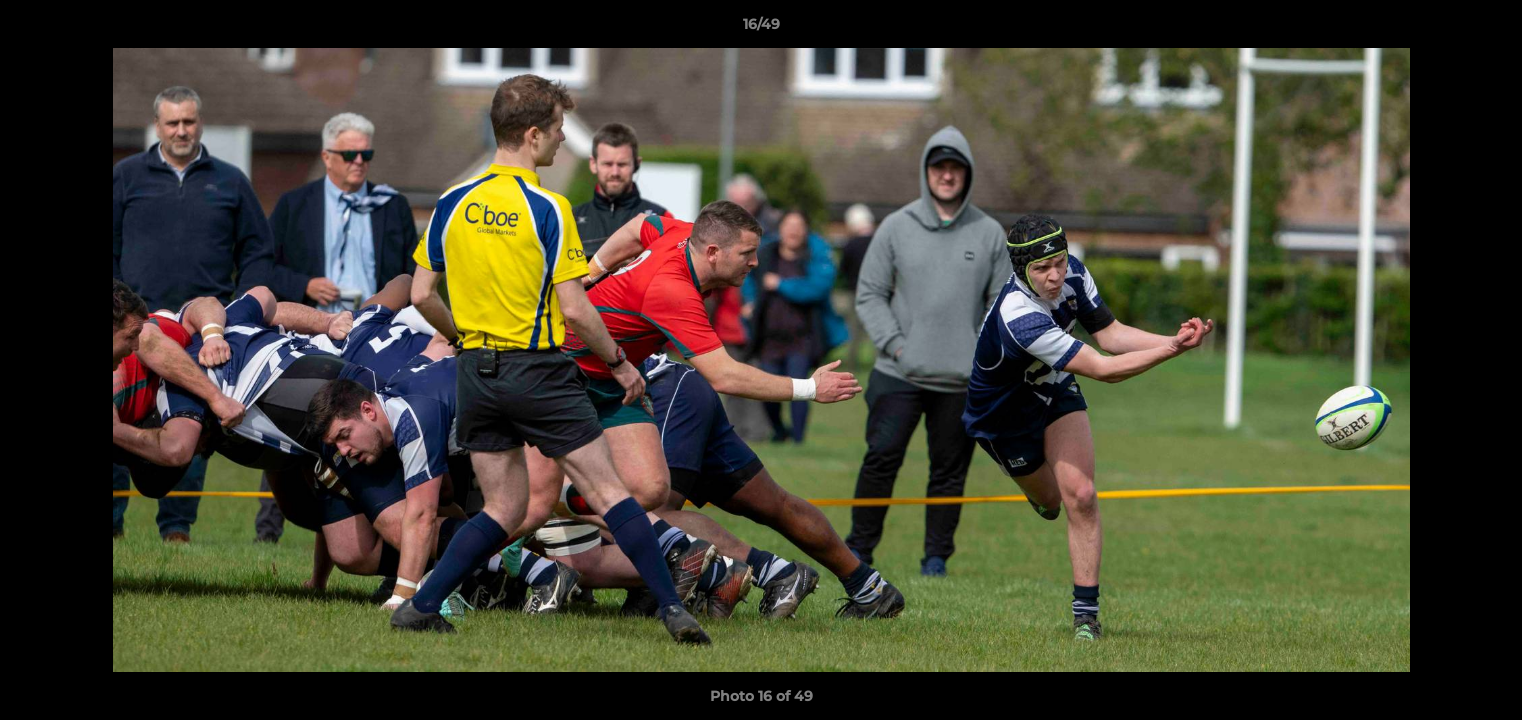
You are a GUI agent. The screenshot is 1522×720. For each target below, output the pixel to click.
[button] (1486, 29)
